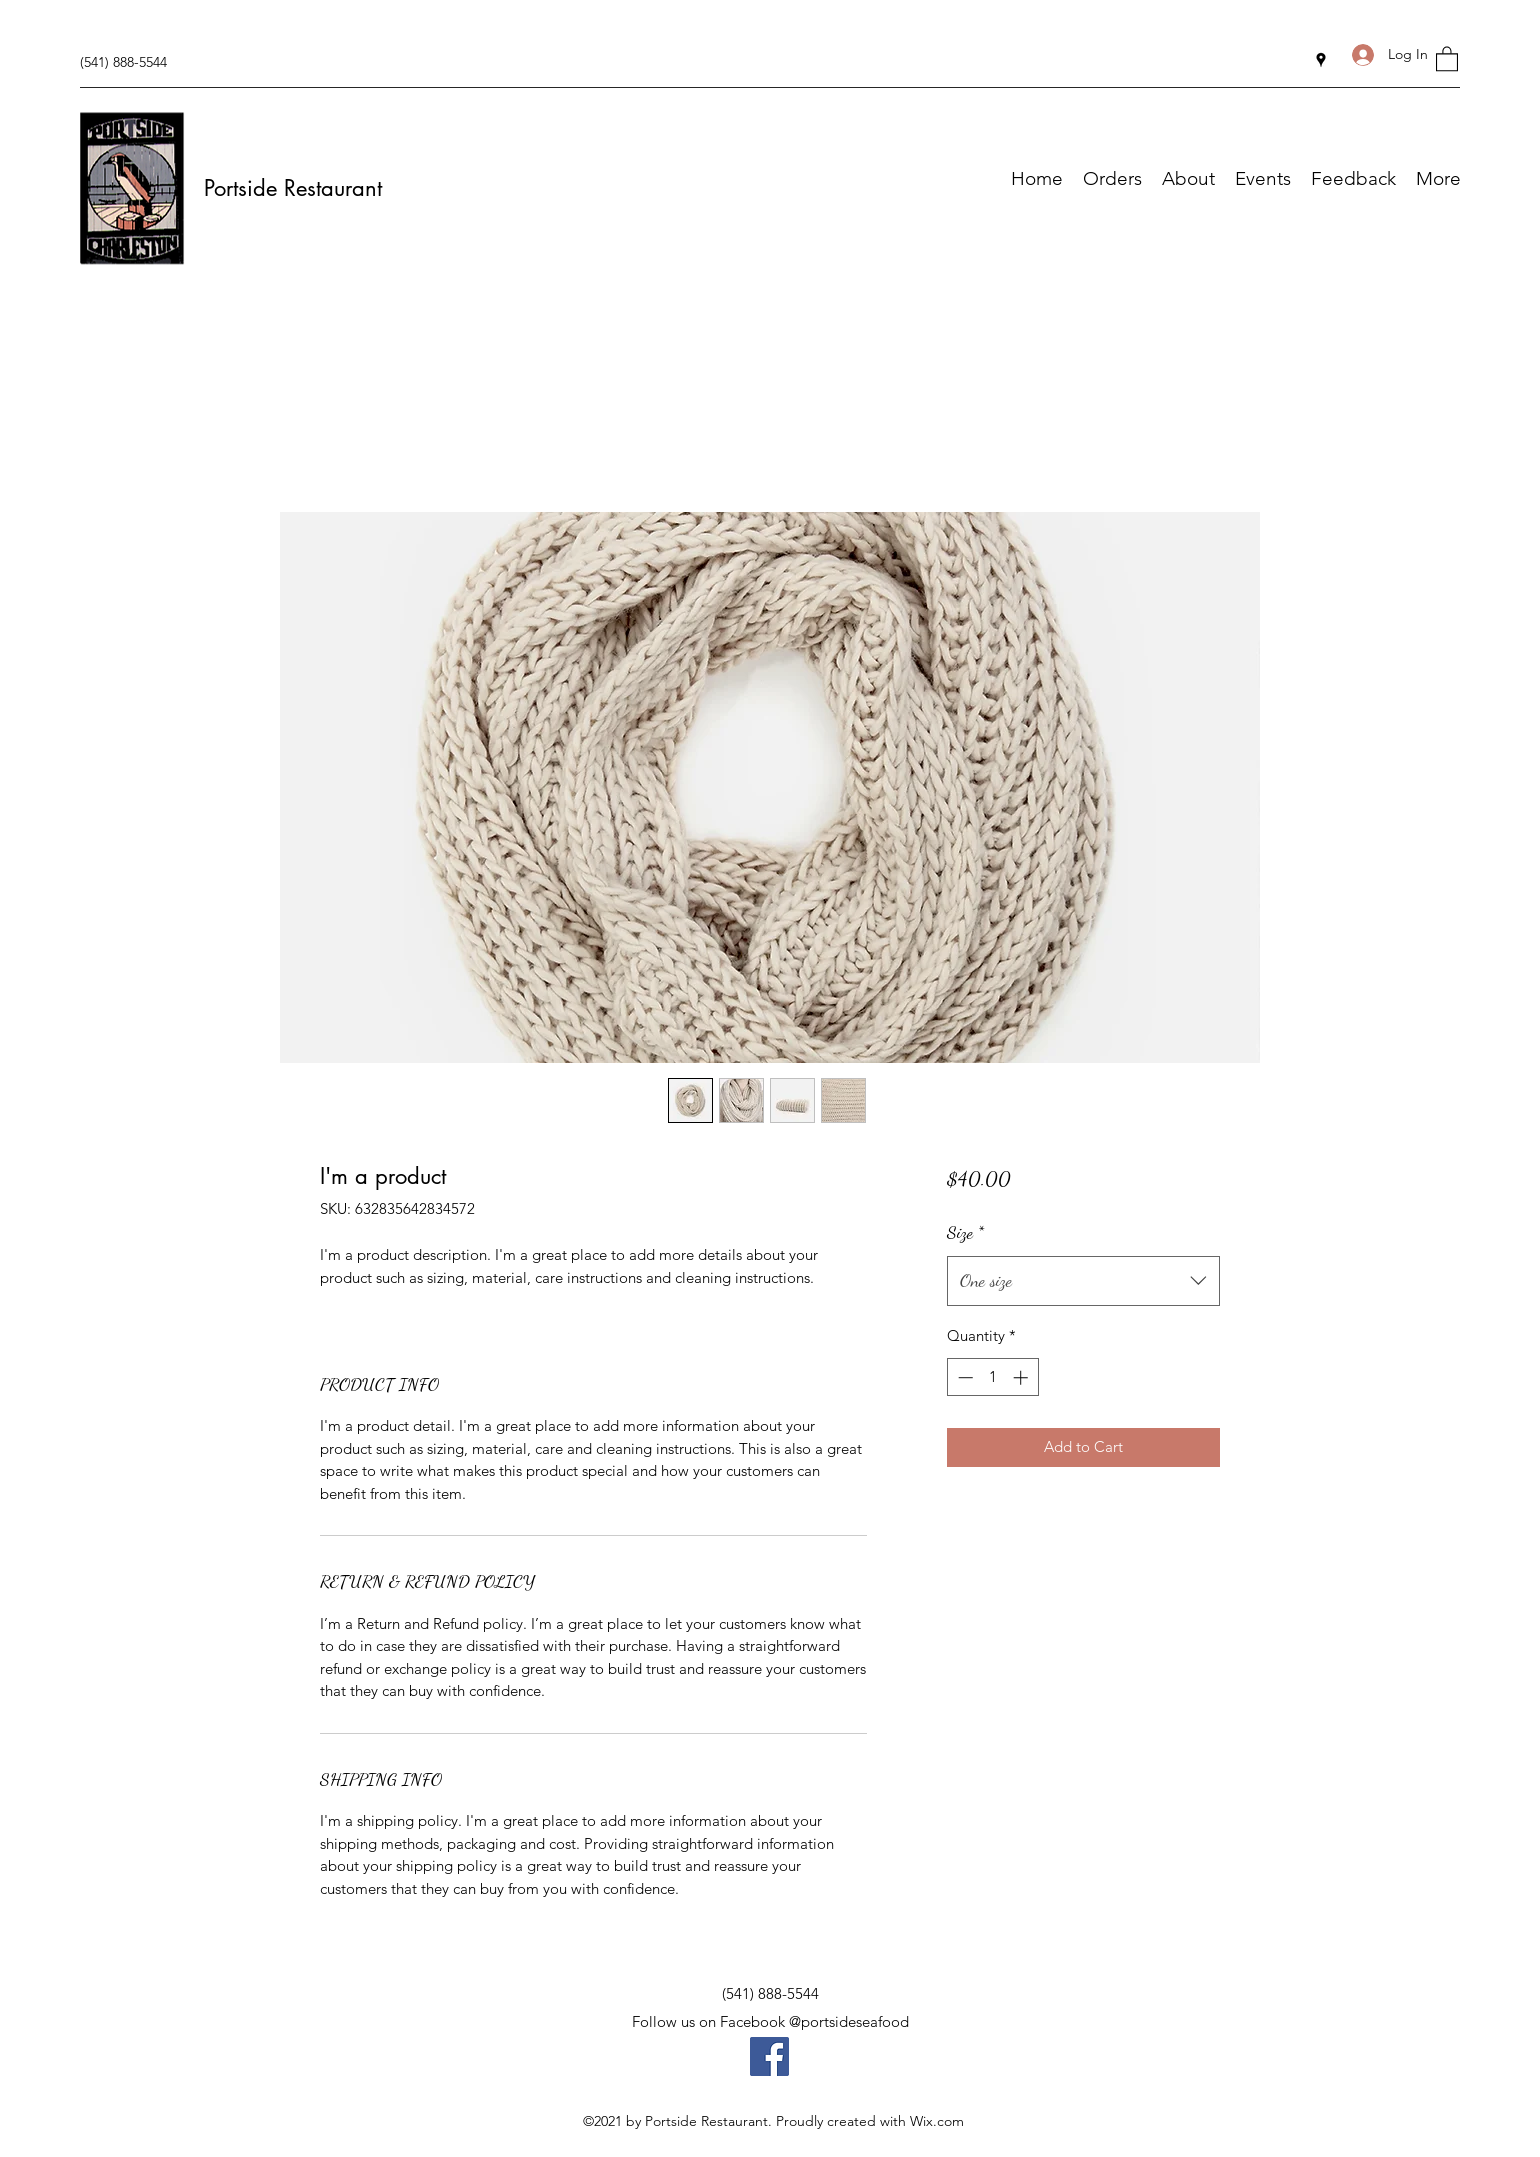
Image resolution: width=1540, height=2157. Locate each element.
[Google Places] (1321, 60)
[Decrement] (963, 1377)
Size (965, 1232)
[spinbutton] (992, 1377)
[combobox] (1083, 1281)
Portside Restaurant (293, 188)
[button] (1447, 58)
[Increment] (1022, 1377)
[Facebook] (769, 2056)
